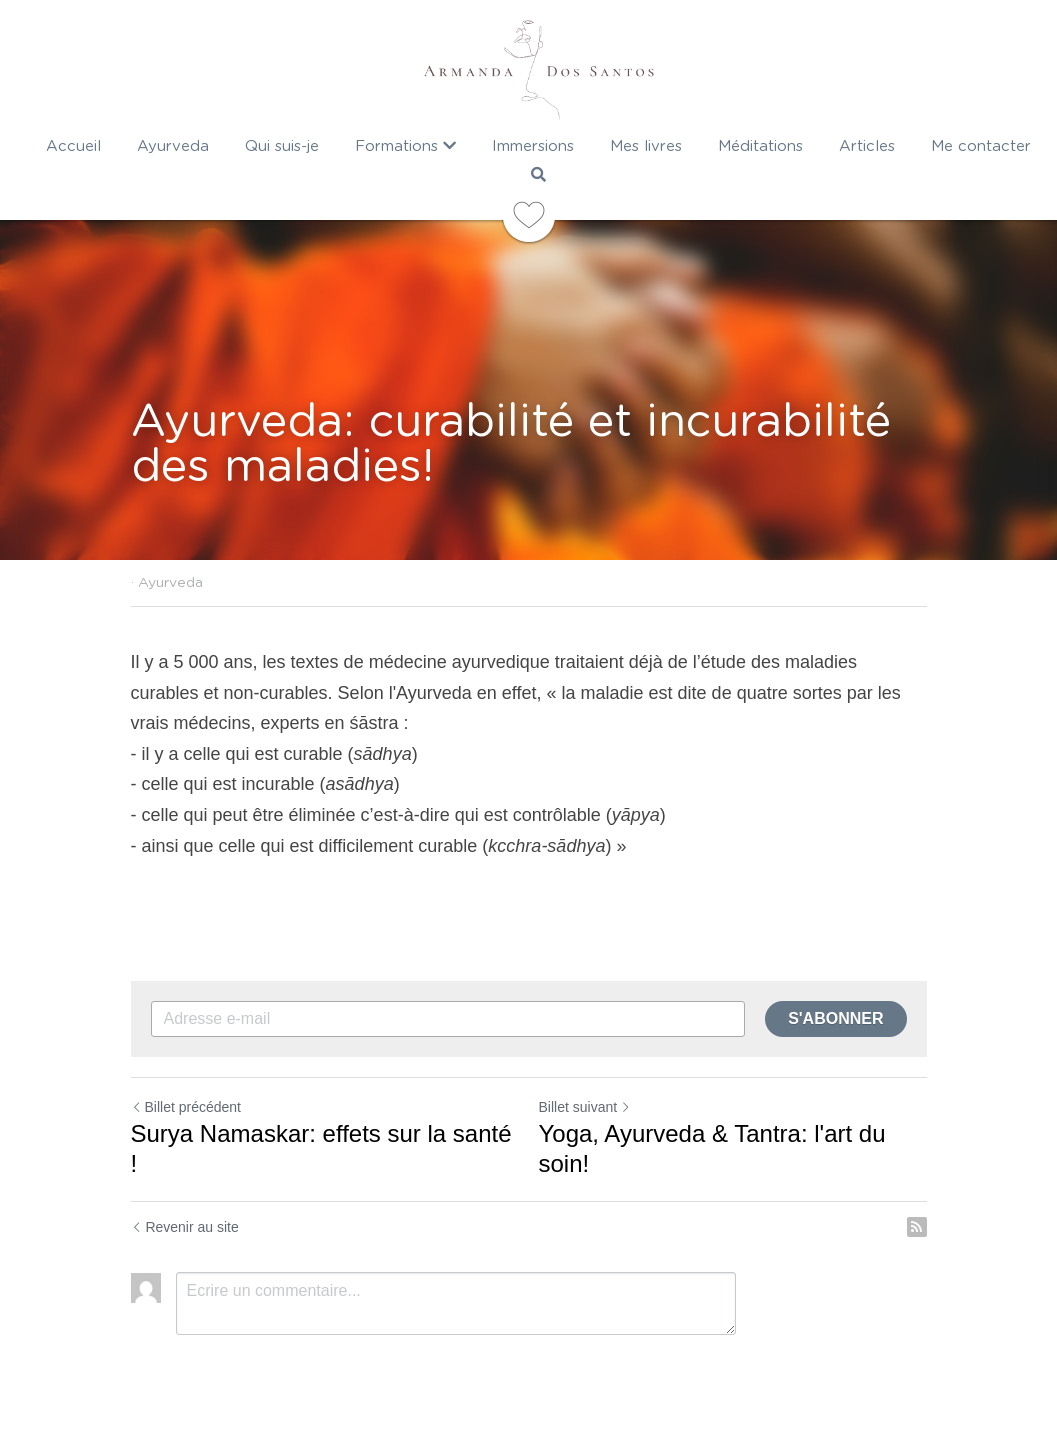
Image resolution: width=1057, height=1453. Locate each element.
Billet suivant (585, 1107)
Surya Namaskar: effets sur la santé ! (321, 1148)
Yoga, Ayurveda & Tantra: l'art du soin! (712, 1148)
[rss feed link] (917, 1227)
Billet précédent (186, 1107)
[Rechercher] (538, 174)
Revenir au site (185, 1227)
